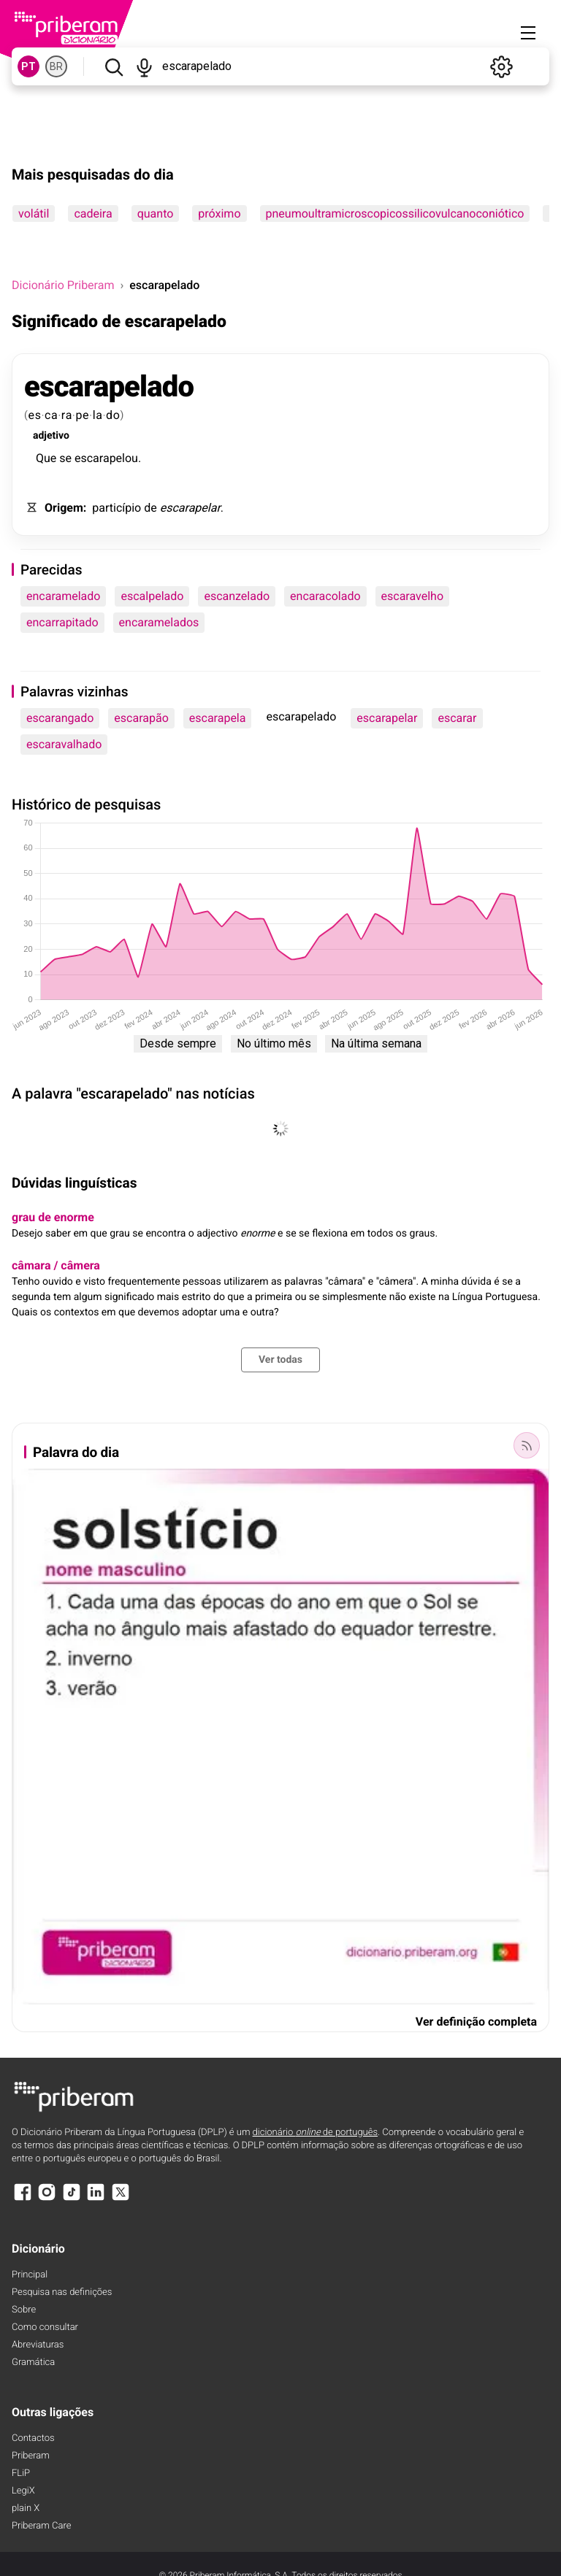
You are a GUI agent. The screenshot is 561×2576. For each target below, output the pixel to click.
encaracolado (325, 596)
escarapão (141, 718)
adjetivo (51, 436)
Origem (64, 508)
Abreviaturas (38, 2344)
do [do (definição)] (113, 415)
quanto (155, 213)
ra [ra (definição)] (66, 415)
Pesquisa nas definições (62, 2292)
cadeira (93, 213)
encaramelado (63, 596)
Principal (29, 2274)
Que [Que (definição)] (46, 458)
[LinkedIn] (96, 2199)
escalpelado (152, 596)
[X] (120, 2199)
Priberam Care (41, 2526)
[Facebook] (23, 2199)
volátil (33, 213)
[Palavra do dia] (527, 1445)
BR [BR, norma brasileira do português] (56, 66)
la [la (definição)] (98, 415)
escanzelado (237, 596)
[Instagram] (47, 2199)
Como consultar (45, 2327)
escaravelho (412, 596)
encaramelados (159, 622)
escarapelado (109, 386)
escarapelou (106, 458)
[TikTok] (72, 2199)
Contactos (33, 2438)
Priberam (31, 2455)
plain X (25, 2508)
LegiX (23, 2490)
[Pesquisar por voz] (145, 66)
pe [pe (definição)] (82, 415)
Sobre (24, 2309)
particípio (116, 508)
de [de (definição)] (150, 508)
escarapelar (190, 508)
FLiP (21, 2473)
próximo (219, 213)
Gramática (33, 2362)
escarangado (60, 718)
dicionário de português (315, 2132)
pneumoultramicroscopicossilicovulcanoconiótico (395, 213)
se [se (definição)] (65, 458)
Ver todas (280, 1360)
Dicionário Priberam (63, 285)
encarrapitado (62, 622)
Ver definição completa (476, 2022)
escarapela (217, 718)
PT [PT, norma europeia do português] (28, 66)
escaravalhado (64, 744)
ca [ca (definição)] (51, 415)
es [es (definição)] (35, 415)
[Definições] (501, 66)
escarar (457, 718)
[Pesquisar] (113, 66)
